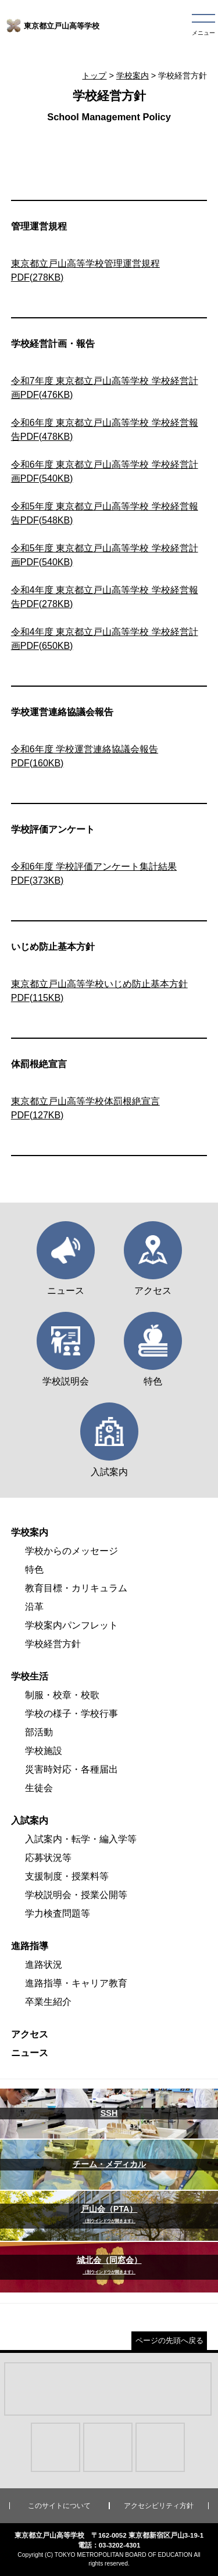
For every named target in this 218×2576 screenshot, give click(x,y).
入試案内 (29, 1820)
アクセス (29, 2034)
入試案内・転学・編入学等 (81, 1839)
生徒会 (39, 1788)
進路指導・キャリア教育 (76, 1983)
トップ (94, 75)
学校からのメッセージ (71, 1551)
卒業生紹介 (48, 2002)
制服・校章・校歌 (62, 1695)
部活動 (39, 1732)
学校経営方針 (53, 1644)
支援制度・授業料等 (67, 1876)
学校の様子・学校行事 (71, 1713)
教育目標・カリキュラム (76, 1588)
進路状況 (43, 1964)
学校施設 (43, 1751)
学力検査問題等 (57, 1913)
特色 (34, 1569)
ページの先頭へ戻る (169, 2340)
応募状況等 (48, 1858)
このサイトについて (59, 2506)
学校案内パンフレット (71, 1625)
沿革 (34, 1607)
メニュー (203, 33)
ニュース (29, 2053)
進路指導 (29, 1946)
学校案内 (132, 75)
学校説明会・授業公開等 (76, 1895)
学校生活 (29, 1676)
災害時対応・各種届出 (71, 1769)
